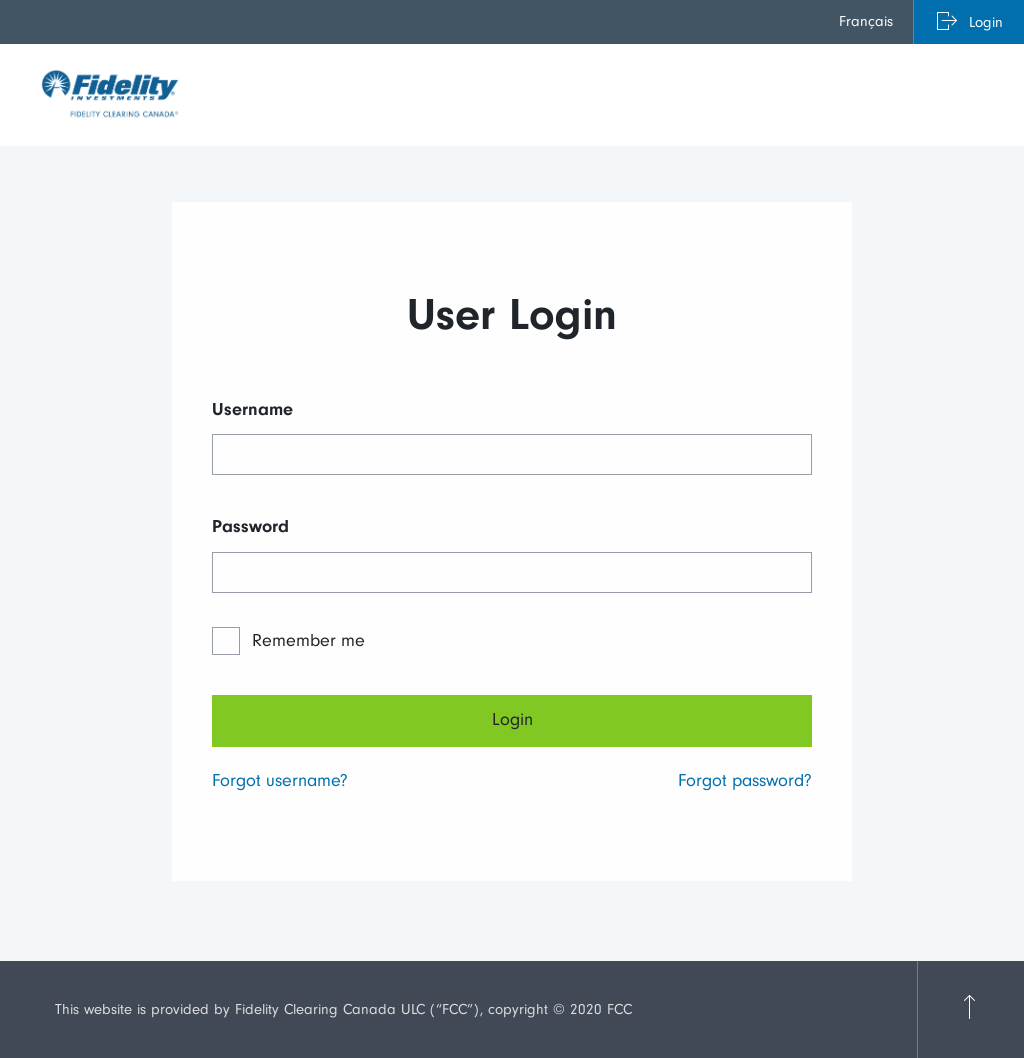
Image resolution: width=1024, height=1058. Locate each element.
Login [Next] (512, 719)
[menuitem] (866, 22)
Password (250, 526)
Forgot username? (280, 780)
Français (866, 21)
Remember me (308, 640)
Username (252, 409)
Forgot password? (745, 780)
